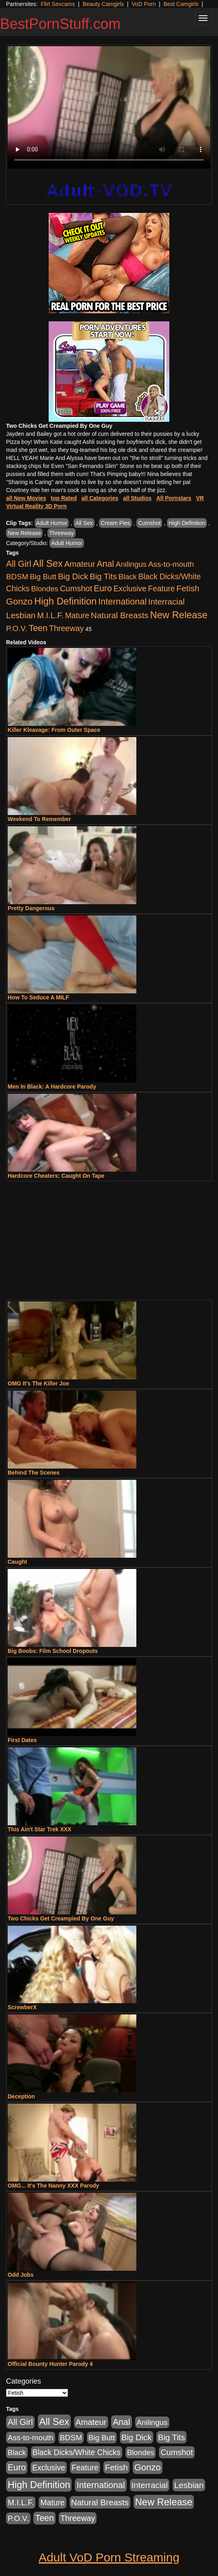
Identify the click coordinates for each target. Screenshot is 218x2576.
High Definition (187, 523)
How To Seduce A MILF (38, 997)
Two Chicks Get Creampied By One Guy (61, 1918)
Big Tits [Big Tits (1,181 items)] (103, 576)
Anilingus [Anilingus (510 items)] (131, 564)
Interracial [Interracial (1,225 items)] (166, 601)
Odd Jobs (21, 2275)
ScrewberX (22, 2007)
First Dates (22, 1740)
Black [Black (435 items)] (127, 576)
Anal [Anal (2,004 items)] (105, 564)
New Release (24, 533)
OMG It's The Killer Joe (38, 1383)
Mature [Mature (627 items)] (77, 615)
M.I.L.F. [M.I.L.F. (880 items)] (50, 615)
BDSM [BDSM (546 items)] (17, 576)
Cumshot (149, 523)
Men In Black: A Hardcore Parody (52, 1086)
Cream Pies (115, 523)
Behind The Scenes (34, 1472)
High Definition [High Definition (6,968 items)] (65, 601)
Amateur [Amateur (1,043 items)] (79, 564)
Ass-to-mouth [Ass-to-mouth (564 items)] (171, 564)
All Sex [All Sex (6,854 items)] (48, 563)
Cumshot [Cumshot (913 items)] (76, 588)
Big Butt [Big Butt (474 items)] (43, 576)
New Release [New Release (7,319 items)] (179, 614)
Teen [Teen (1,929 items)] (38, 628)
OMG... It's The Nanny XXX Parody (53, 2185)
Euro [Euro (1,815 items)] (103, 588)
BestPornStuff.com (60, 24)
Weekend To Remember (39, 819)
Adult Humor (52, 523)
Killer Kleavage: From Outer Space (54, 730)
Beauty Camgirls (103, 4)
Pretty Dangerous (31, 908)
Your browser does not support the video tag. (109, 107)
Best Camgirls (180, 4)
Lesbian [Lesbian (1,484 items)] (20, 615)
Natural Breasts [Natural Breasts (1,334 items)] (119, 615)
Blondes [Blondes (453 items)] (44, 588)
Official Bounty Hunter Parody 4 (50, 2364)
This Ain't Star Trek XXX (39, 1829)
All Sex (84, 523)
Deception (21, 2096)
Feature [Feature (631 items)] (161, 588)
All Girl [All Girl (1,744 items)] (18, 564)
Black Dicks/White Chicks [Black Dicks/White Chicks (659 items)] (77, 2452)
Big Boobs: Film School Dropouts (53, 1651)
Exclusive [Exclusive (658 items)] (129, 588)
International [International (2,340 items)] (122, 602)
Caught (17, 1562)
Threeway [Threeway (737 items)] (66, 628)
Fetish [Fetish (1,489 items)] (188, 588)
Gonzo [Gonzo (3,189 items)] (19, 602)
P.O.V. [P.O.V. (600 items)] (16, 628)
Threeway (61, 533)
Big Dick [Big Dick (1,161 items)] (73, 576)
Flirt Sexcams (58, 4)
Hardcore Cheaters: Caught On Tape (56, 1176)
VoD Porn (144, 4)
